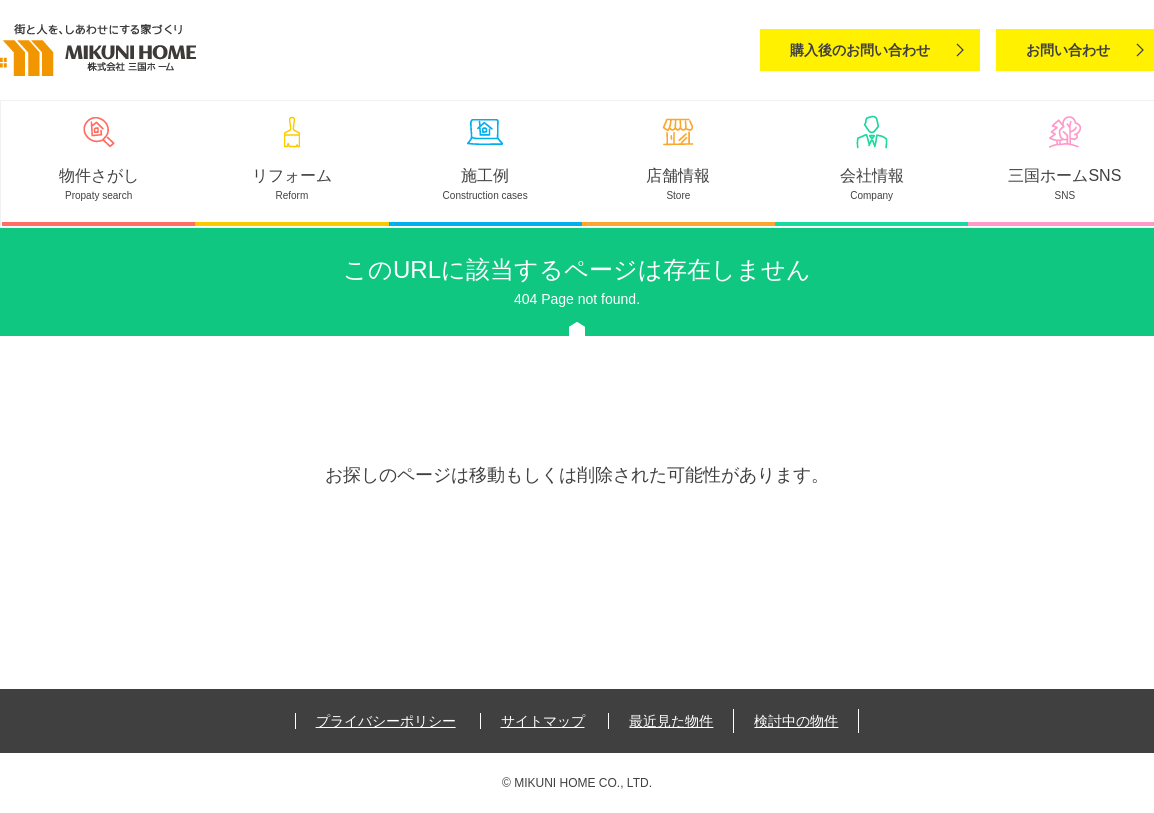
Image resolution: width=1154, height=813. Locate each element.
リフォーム (292, 175)
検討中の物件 (796, 721)
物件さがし (99, 175)
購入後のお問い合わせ (860, 50)
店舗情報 (678, 175)
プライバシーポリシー (386, 721)
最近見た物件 (671, 721)
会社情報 (872, 175)
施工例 (485, 175)
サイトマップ (543, 721)
